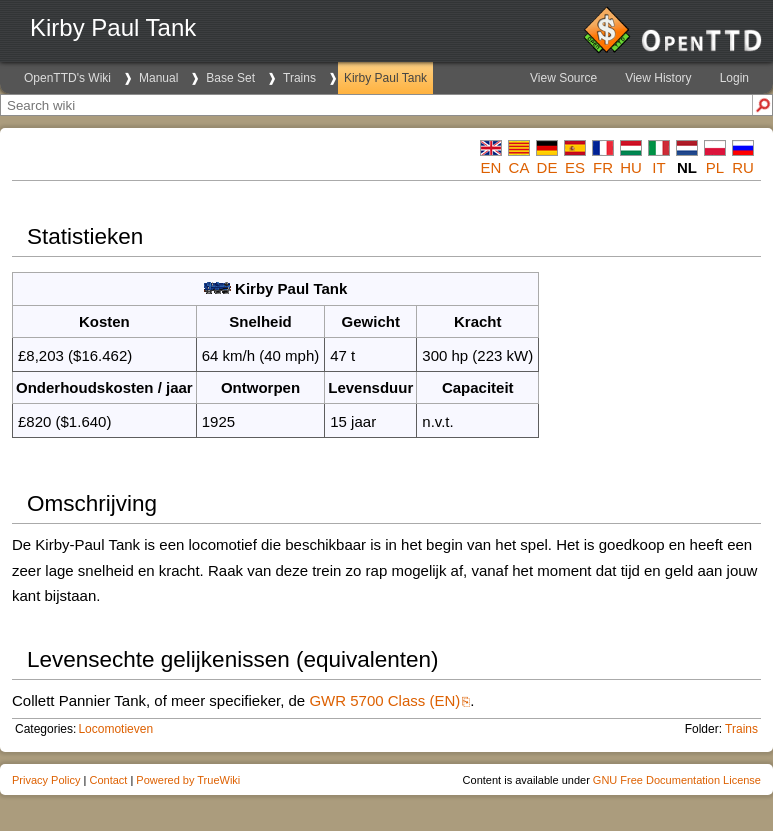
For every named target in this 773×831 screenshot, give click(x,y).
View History (658, 78)
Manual (158, 78)
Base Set (230, 78)
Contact (108, 780)
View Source (563, 78)
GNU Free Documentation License (677, 780)
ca (519, 167)
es (575, 167)
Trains (299, 78)
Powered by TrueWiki (188, 780)
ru (743, 167)
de (547, 167)
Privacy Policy (46, 780)
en (491, 167)
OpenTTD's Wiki (67, 78)
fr (603, 167)
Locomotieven (115, 729)
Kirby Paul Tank (385, 78)
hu (631, 167)
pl (715, 167)
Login (734, 78)
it (658, 167)
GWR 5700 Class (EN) (384, 700)
